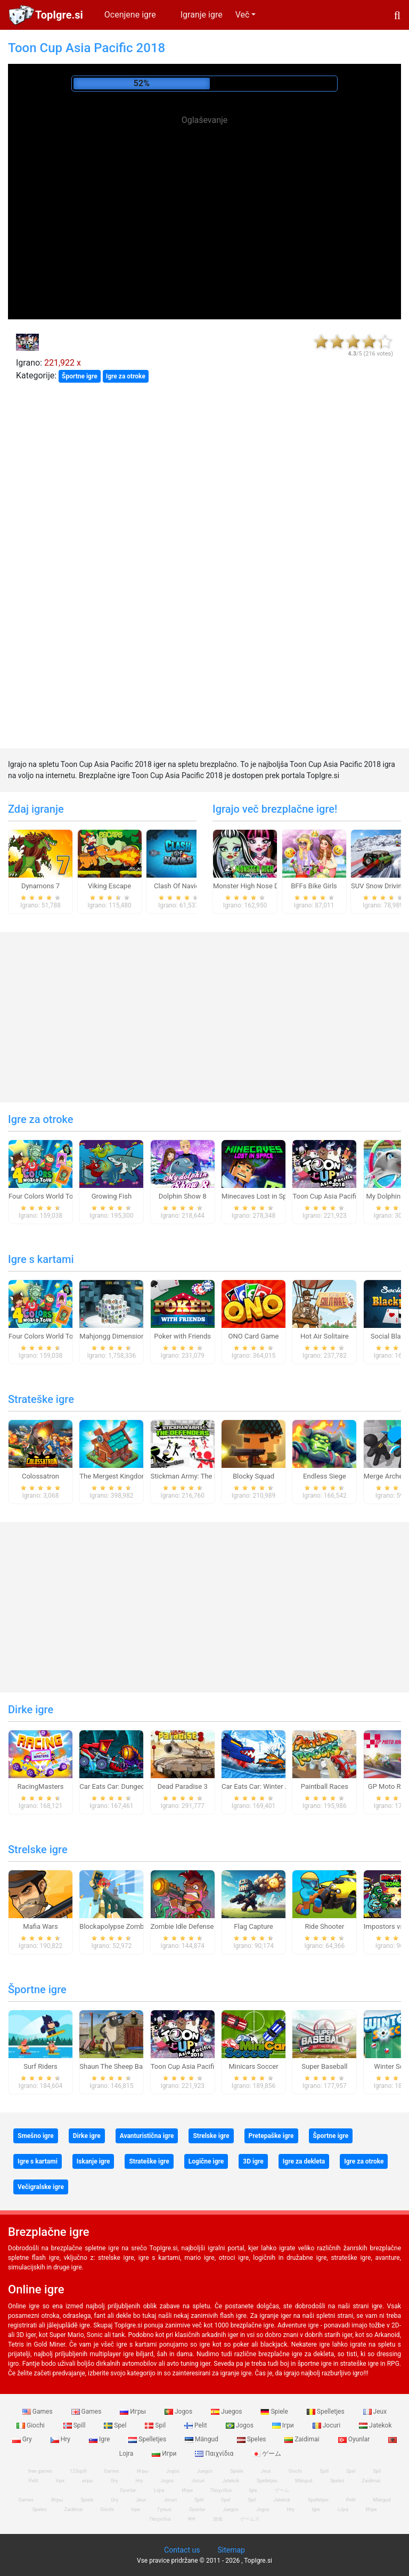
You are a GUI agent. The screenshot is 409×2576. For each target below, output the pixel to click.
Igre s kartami (41, 1259)
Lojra (343, 2509)
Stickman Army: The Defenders (198, 1476)
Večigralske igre (41, 2187)
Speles (252, 2439)
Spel (116, 2425)
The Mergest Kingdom (113, 1476)
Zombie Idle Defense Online (193, 1926)
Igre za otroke (125, 376)
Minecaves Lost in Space (260, 1196)
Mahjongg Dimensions (113, 1336)
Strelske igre (38, 1849)
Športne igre (79, 376)
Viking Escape (109, 886)
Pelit (196, 2425)
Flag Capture (253, 1926)
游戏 (218, 2519)
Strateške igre (41, 1399)
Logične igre (206, 2161)
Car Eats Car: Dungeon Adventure (130, 1786)
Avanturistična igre (147, 2136)
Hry (61, 2439)
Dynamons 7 (40, 886)
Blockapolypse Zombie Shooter (127, 1926)
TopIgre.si (59, 15)
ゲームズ (249, 2519)
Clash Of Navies (178, 886)
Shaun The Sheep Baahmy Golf (126, 2066)
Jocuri (327, 2425)
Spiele (274, 2411)
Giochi (31, 2425)
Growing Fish (112, 1196)
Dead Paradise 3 (183, 1786)
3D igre (253, 2161)
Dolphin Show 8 (183, 1196)
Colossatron (40, 1476)
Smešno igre (36, 2136)
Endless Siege (324, 1476)
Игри (165, 2453)
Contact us (182, 2550)
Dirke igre (30, 1709)
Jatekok (375, 2425)
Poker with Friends (182, 1336)
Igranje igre (202, 15)
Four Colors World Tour (44, 1196)
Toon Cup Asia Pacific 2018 (334, 1196)
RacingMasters (41, 1786)
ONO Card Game (253, 1336)
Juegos (227, 2411)
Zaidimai (302, 2439)
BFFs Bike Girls (314, 886)
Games (38, 2411)
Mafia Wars (40, 1926)
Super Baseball (324, 2066)
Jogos (179, 2411)
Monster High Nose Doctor (254, 886)
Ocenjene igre (130, 15)
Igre (100, 2439)
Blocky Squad (253, 1476)
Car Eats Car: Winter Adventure (269, 1786)
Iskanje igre (93, 2161)
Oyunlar (355, 2439)
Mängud (202, 2439)
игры (87, 2480)
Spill (75, 2425)
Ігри (284, 2425)
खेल (191, 2519)
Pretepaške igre (271, 2136)
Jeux (375, 2411)
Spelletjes (326, 2411)
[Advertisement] (204, 202)
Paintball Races (324, 1786)
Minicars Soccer (253, 2066)
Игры (134, 2411)
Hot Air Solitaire (324, 1336)
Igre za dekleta (304, 2161)
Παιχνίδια (215, 2453)
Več (242, 15)
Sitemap (230, 2550)
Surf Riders (40, 2066)
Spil (156, 2425)
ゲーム (266, 2453)
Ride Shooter (324, 1926)
